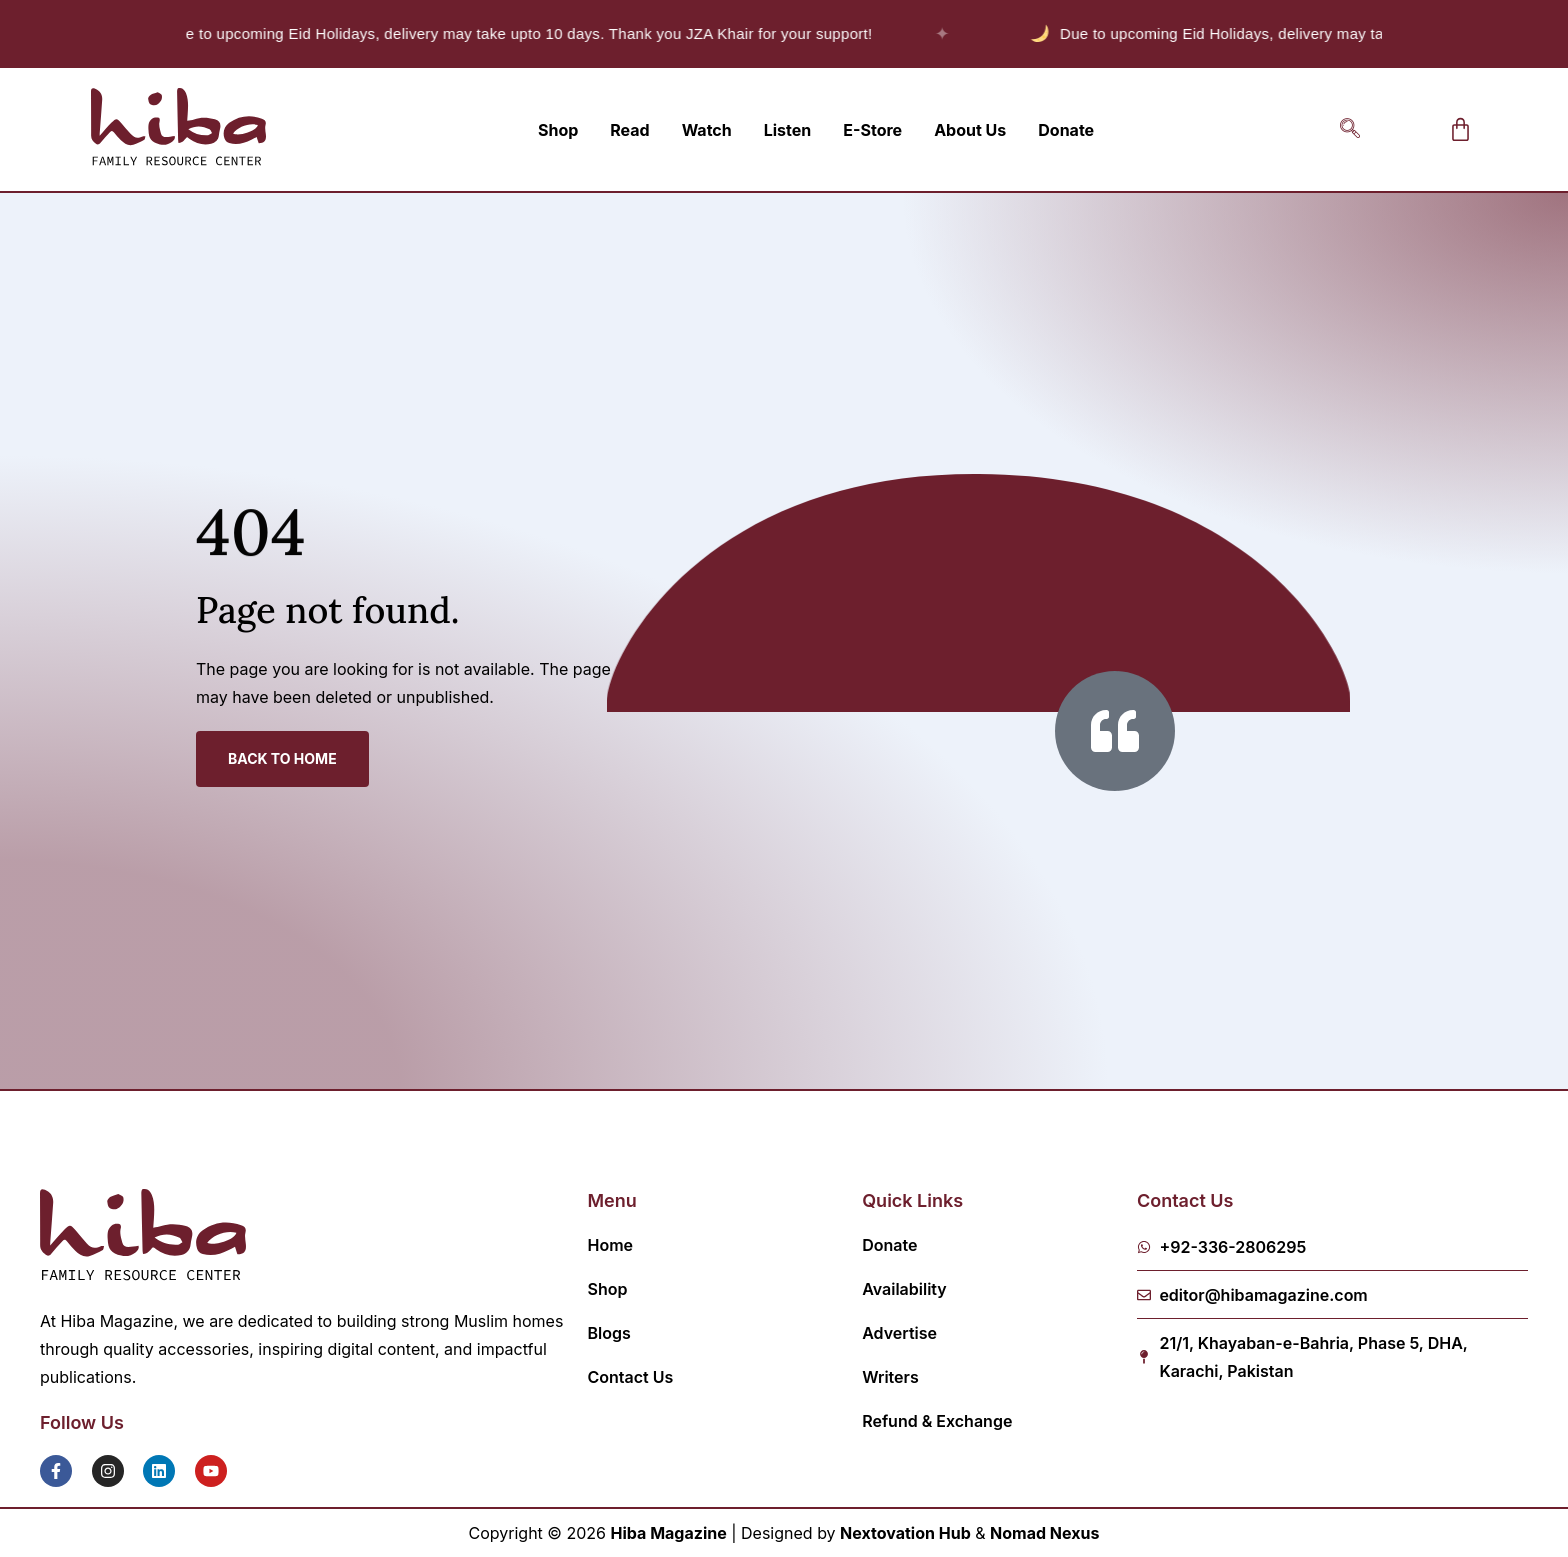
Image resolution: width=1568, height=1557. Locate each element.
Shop (558, 130)
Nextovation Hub (905, 1533)
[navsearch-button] (1350, 130)
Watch (707, 130)
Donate (1066, 130)
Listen (788, 130)
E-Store (872, 130)
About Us (970, 130)
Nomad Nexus (1044, 1533)
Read (629, 130)
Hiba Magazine (669, 1533)
